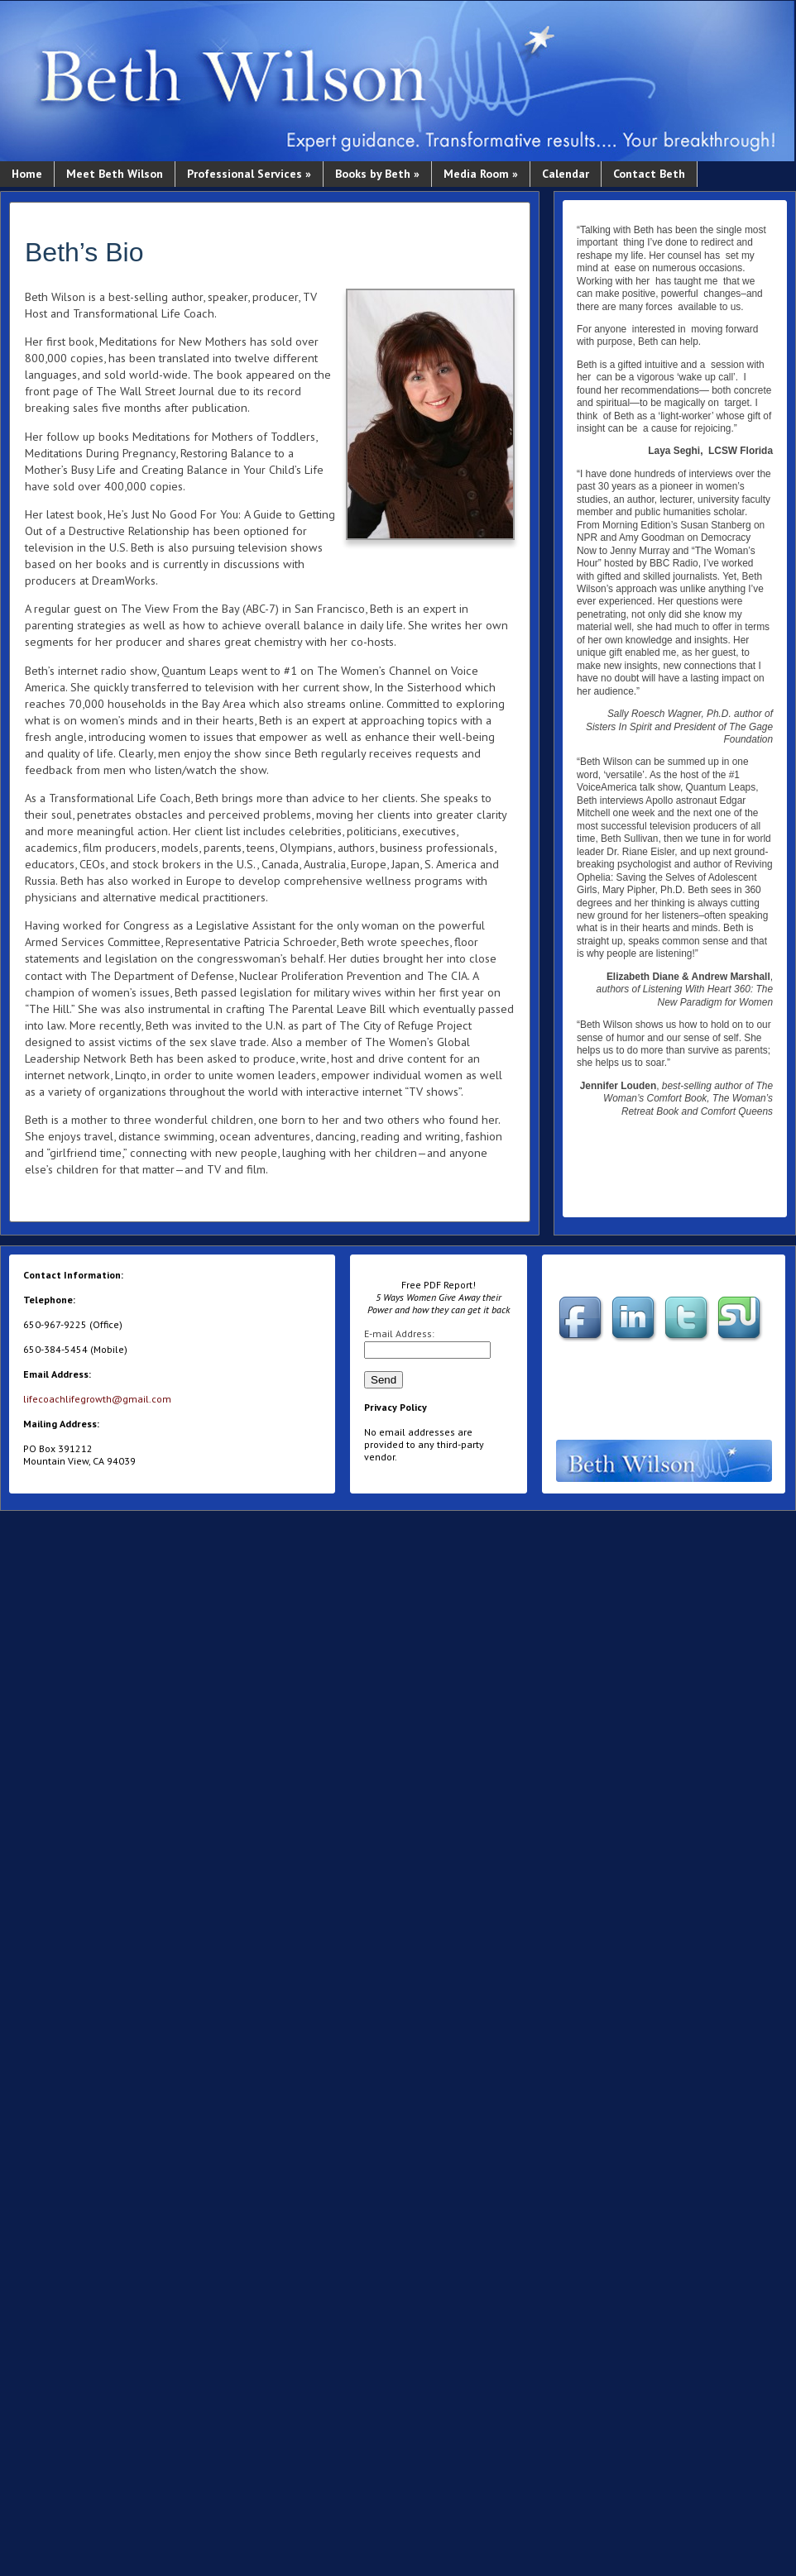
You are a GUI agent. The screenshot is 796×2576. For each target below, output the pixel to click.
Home (27, 173)
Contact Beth (649, 173)
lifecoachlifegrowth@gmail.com (97, 1399)
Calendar (565, 173)
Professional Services (249, 173)
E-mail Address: (399, 1333)
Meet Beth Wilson (114, 173)
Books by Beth (377, 173)
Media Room (481, 173)
